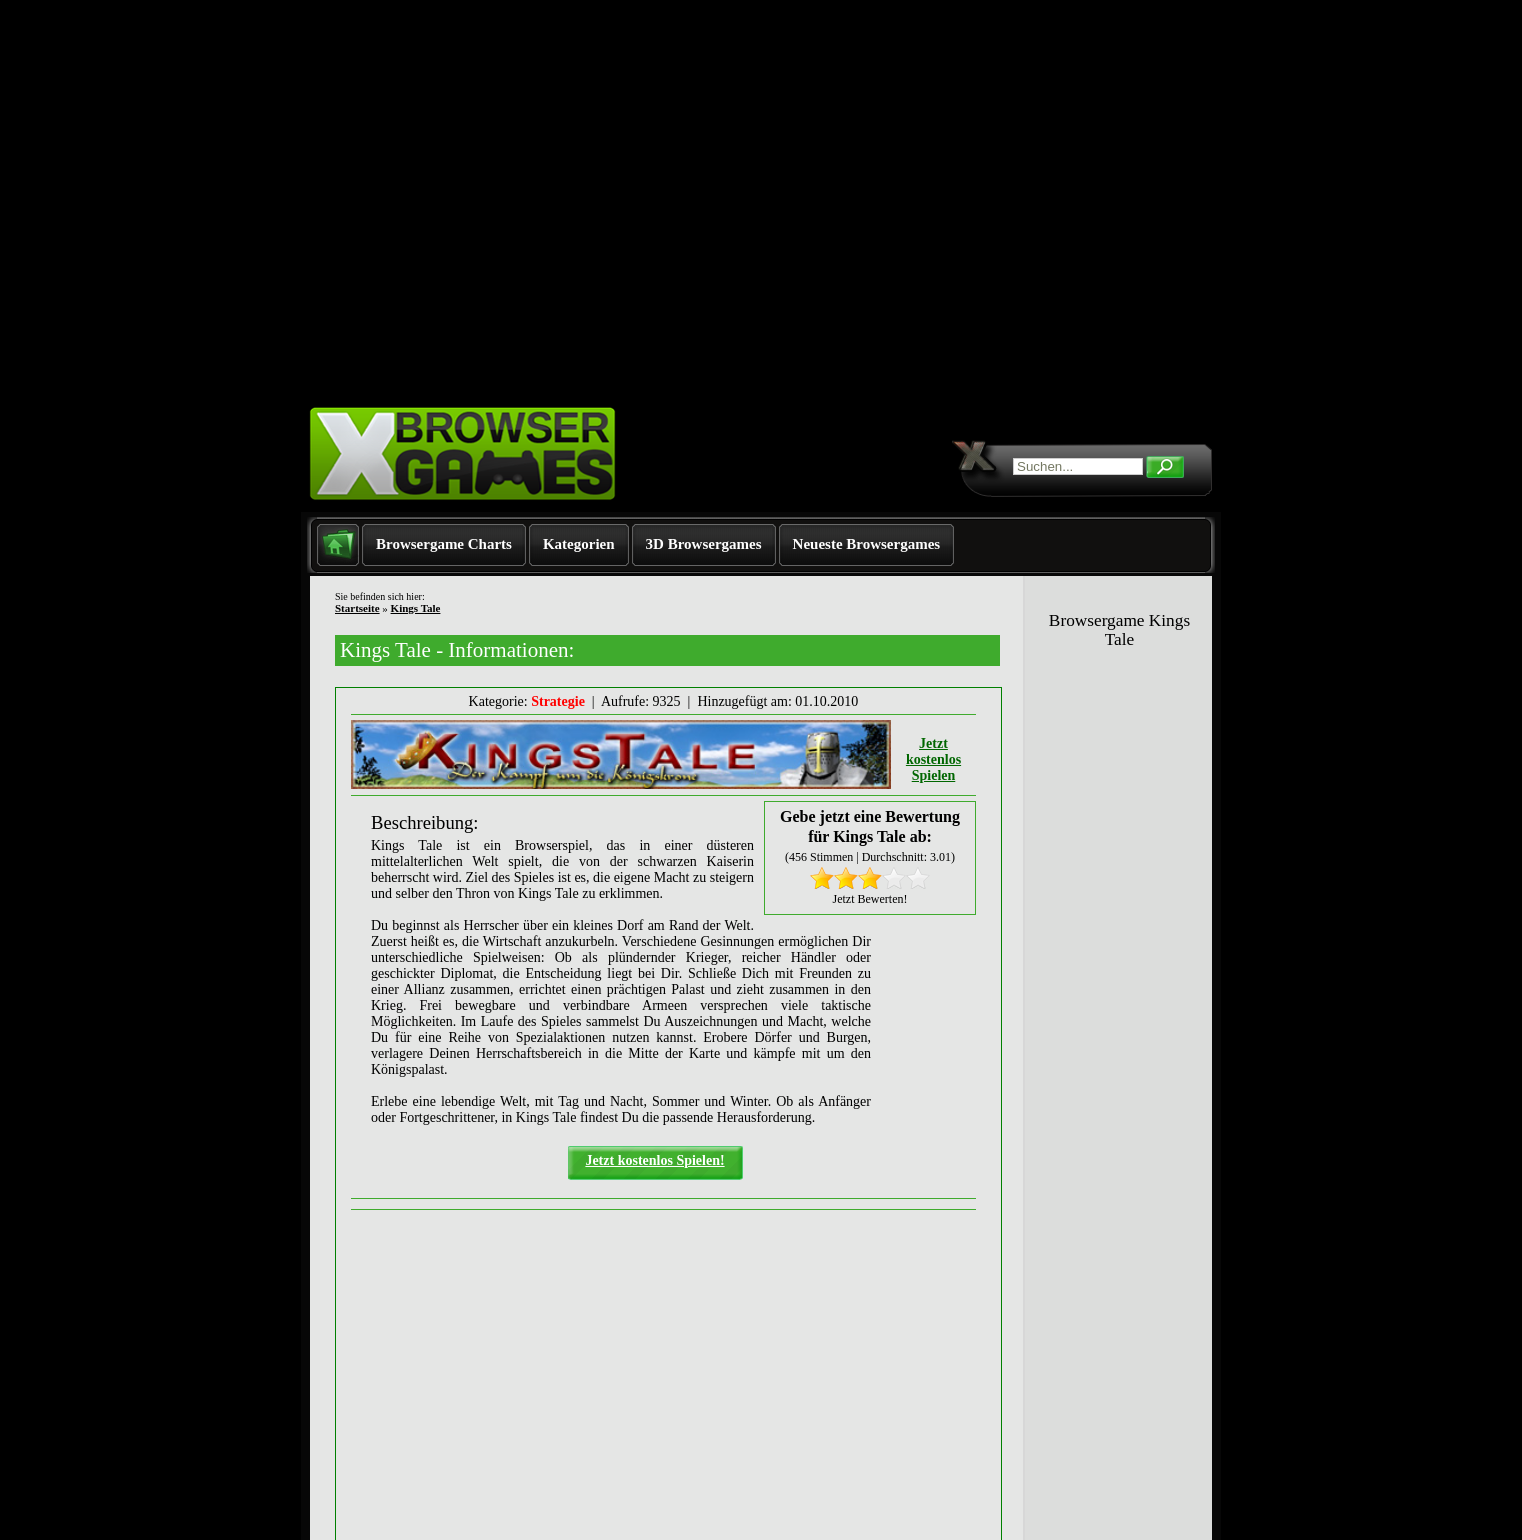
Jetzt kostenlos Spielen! (654, 1160)
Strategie (558, 701)
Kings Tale (416, 608)
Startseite (357, 608)
